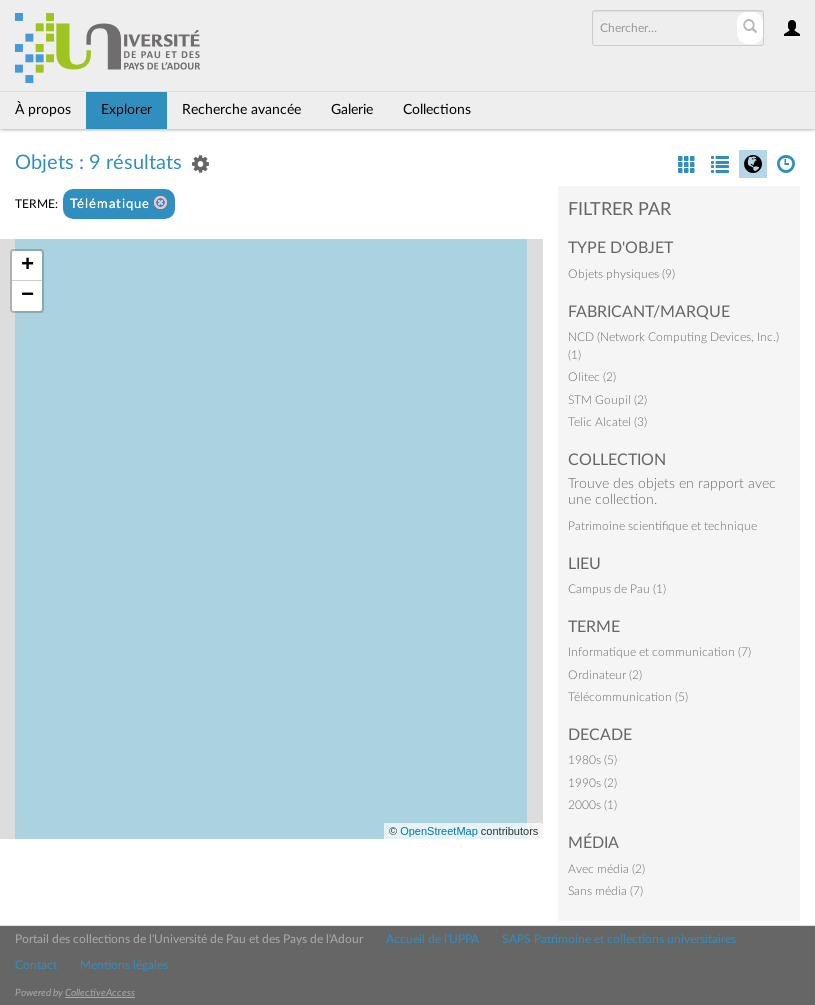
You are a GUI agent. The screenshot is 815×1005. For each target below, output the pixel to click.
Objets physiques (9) (621, 274)
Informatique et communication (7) (659, 652)
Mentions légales (124, 965)
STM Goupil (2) (607, 400)
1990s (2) (592, 783)
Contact (36, 965)
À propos (43, 110)
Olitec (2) (592, 377)
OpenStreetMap (439, 831)
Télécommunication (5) (628, 697)
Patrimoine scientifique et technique (662, 526)
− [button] (27, 296)
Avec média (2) (606, 869)
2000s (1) (592, 805)
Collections (437, 110)
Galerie (352, 110)
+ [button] (27, 266)
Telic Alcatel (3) (607, 422)
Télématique (119, 203)
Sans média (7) (605, 891)
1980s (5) (592, 760)
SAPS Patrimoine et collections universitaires (619, 939)
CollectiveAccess (100, 993)
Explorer (126, 110)
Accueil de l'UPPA (432, 939)
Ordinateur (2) (605, 675)
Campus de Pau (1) (617, 589)
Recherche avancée (241, 110)
